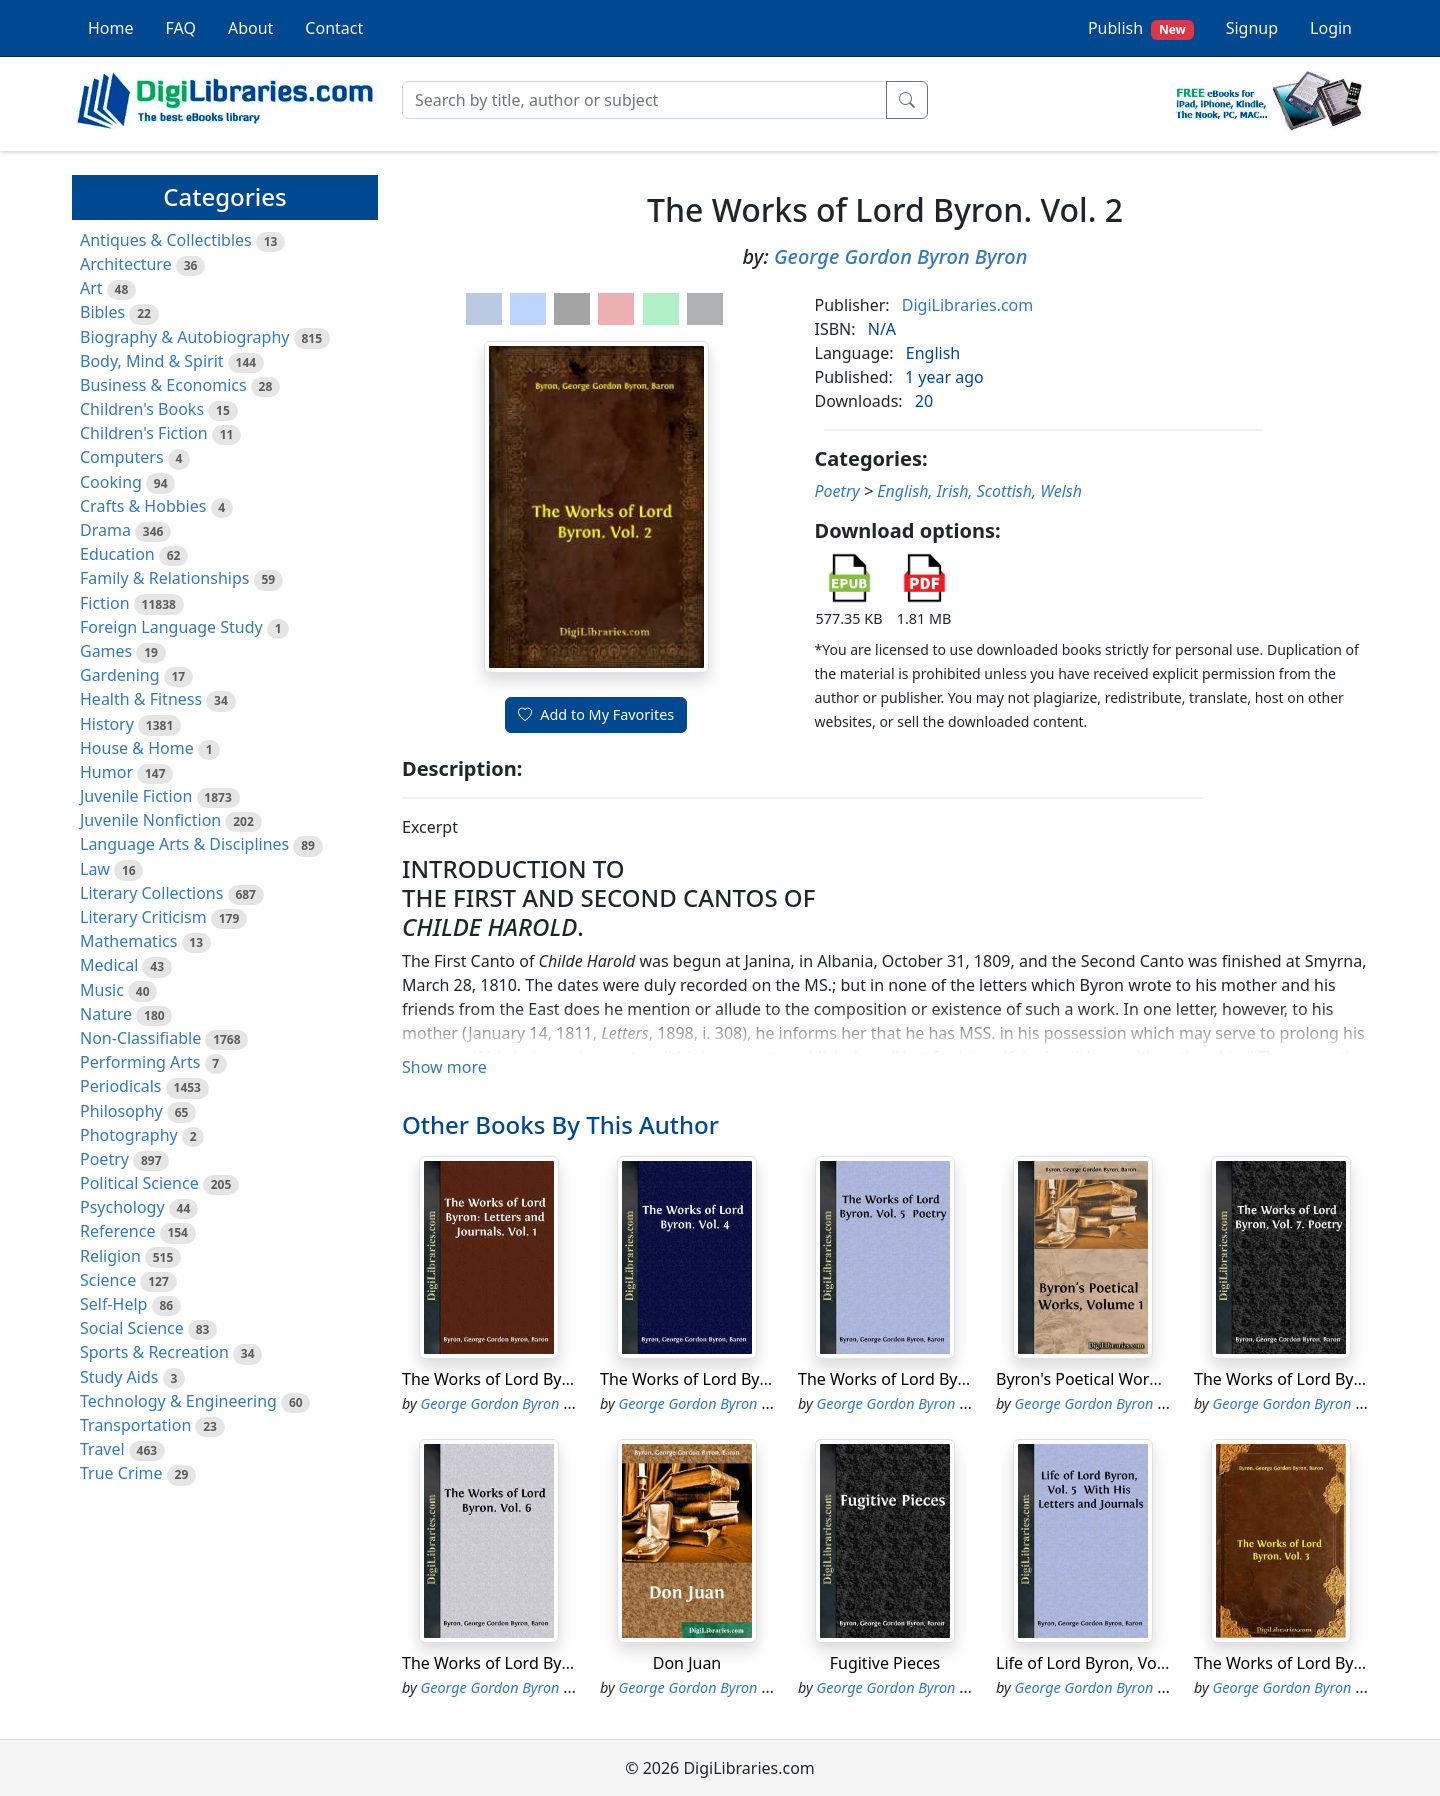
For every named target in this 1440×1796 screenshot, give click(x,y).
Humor (106, 772)
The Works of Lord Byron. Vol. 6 (519, 1663)
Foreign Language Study (171, 627)
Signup (1252, 28)
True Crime (121, 1473)
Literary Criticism (143, 917)
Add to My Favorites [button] (596, 714)
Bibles (102, 312)
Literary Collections (151, 893)
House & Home (137, 748)
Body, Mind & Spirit (152, 361)
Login (1331, 28)
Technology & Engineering (178, 1401)
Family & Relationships (164, 578)
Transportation (135, 1425)
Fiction (105, 603)
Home (111, 28)
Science (108, 1280)
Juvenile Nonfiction (150, 820)
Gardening (120, 675)
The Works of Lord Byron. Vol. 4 (717, 1379)
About (250, 28)
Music (102, 990)
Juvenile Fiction (136, 796)
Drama (105, 530)
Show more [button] (444, 1067)
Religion (110, 1256)
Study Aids (119, 1377)
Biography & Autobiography (184, 337)
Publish (1141, 28)
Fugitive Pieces (885, 1663)
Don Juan (687, 1663)
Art (91, 288)
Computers (122, 457)
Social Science (132, 1328)
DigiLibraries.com (967, 305)
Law (95, 869)
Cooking (111, 482)
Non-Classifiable (140, 1038)
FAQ (181, 28)
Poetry (104, 1159)
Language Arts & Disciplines (184, 844)
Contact (334, 28)
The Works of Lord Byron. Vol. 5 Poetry (942, 1379)
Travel (102, 1449)
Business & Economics (163, 385)
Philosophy (121, 1111)
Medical (109, 965)
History (107, 724)
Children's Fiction (144, 433)
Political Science (139, 1183)
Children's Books (142, 409)
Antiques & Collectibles (166, 240)
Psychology (122, 1207)
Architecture (126, 264)
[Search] (644, 100)
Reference (117, 1231)
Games (106, 651)
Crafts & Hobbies (143, 506)
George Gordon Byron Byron (900, 256)
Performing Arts (140, 1062)
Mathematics (128, 941)
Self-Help (113, 1304)
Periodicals (121, 1086)
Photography (129, 1135)
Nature (106, 1014)
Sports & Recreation (154, 1352)
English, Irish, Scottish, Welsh (979, 491)
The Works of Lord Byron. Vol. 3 (1311, 1663)
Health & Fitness (141, 699)
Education (117, 554)
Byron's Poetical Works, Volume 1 (1120, 1379)
